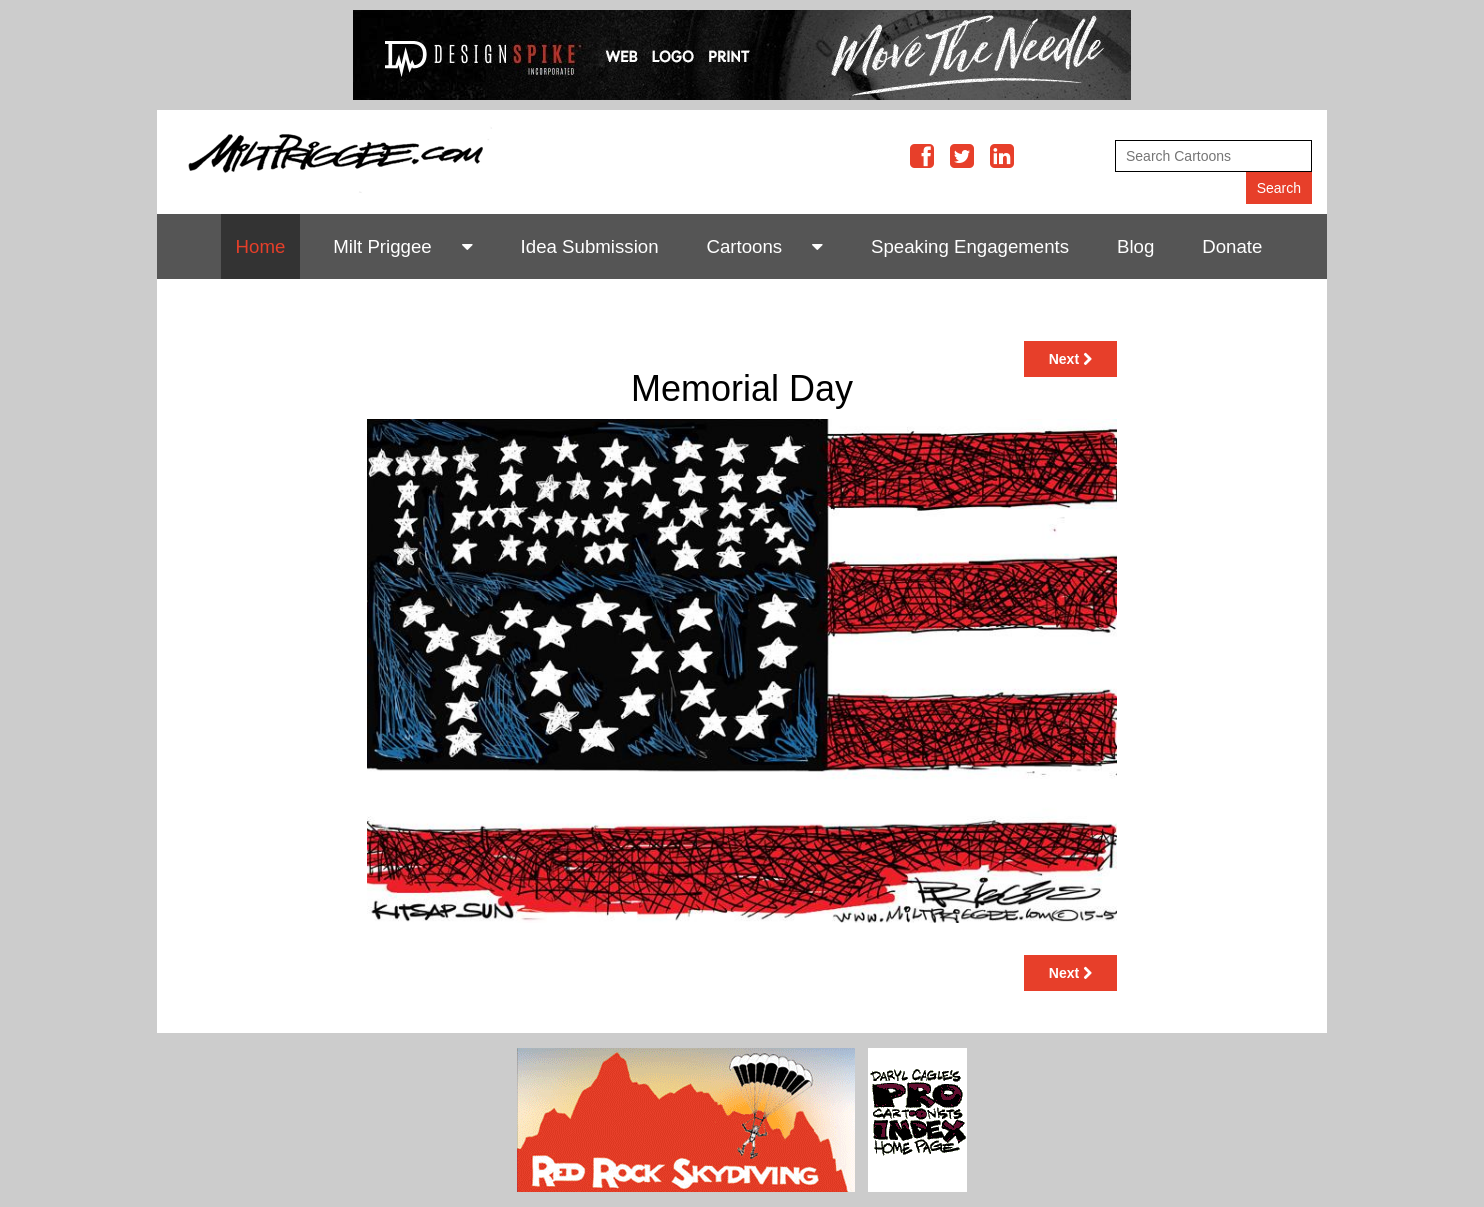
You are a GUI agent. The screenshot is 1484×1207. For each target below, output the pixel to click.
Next (1070, 359)
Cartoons (744, 246)
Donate (1232, 246)
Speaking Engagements (970, 246)
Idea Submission (590, 246)
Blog (1135, 246)
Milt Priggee (382, 246)
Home (261, 246)
